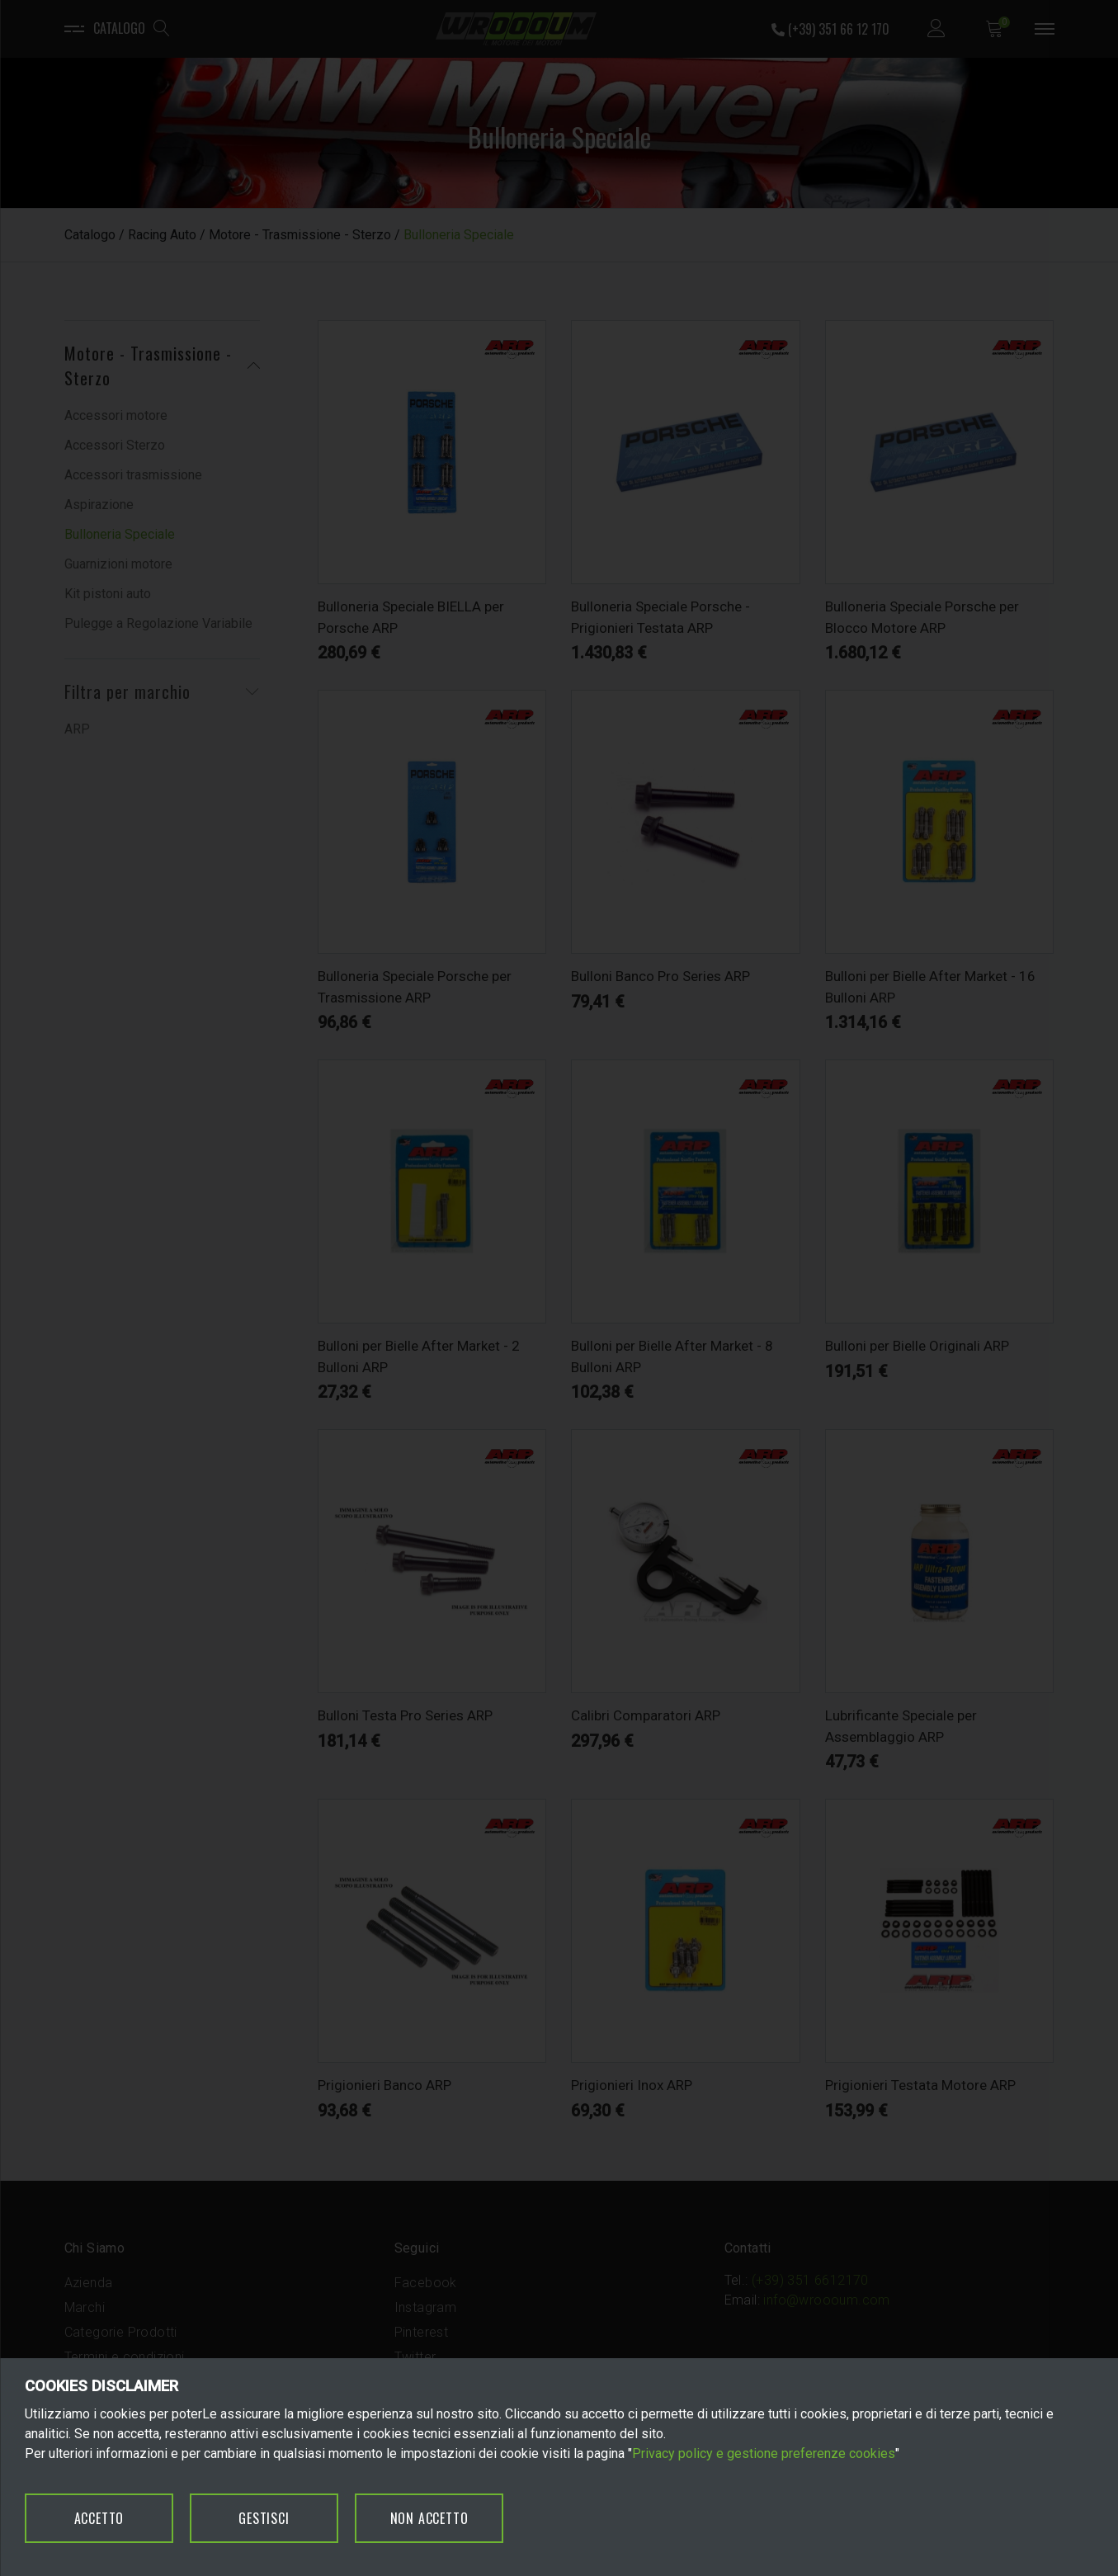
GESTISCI (263, 2518)
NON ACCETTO (429, 2518)
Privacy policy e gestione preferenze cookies (763, 2453)
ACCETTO (99, 2518)
